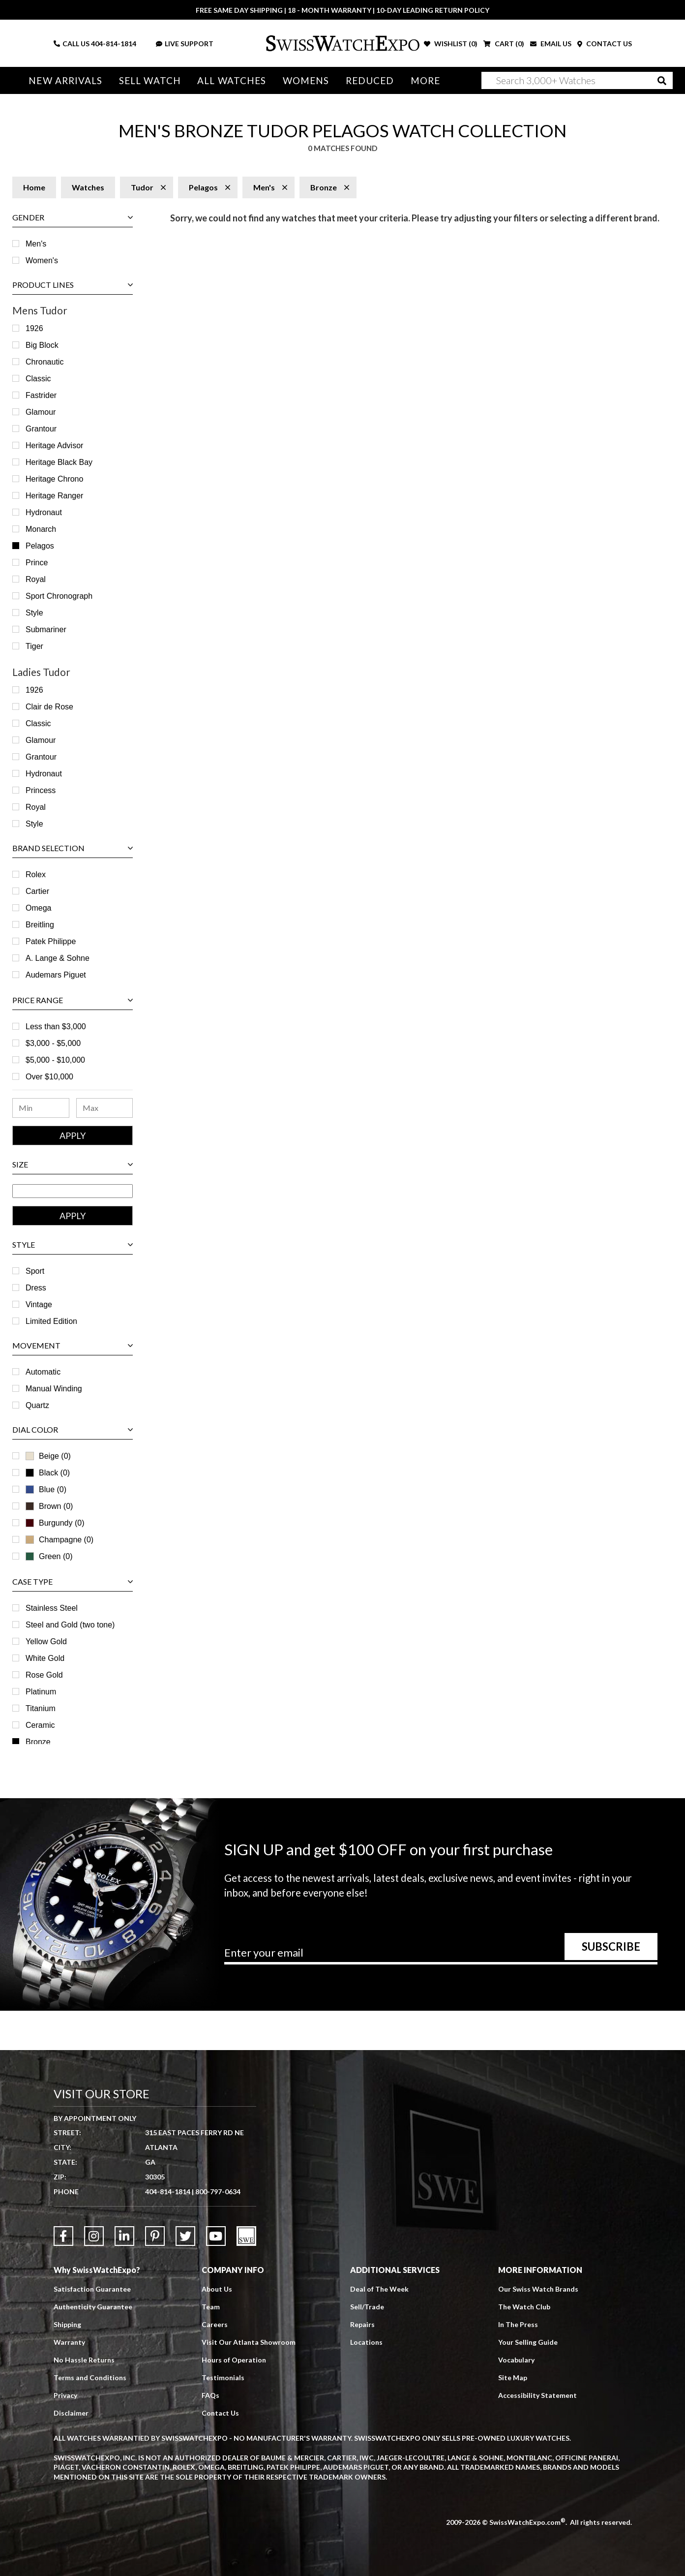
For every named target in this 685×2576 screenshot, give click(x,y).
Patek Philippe (51, 941)
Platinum (41, 1691)
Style (34, 613)
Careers (215, 2324)
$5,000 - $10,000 (55, 1060)
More (425, 80)
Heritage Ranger (54, 495)
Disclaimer (71, 2413)
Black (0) (48, 1473)
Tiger (34, 646)
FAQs (210, 2395)
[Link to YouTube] (216, 2236)
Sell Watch (150, 80)
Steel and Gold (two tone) (70, 1625)
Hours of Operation (234, 2360)
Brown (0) (49, 1506)
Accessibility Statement (537, 2395)
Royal (36, 579)
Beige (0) (48, 1456)
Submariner (46, 629)
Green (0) (49, 1556)
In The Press (518, 2324)
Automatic (43, 1372)
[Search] (577, 80)
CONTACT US (604, 43)
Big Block (42, 345)
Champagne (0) (59, 1539)
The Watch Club (524, 2306)
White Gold (45, 1658)
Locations (366, 2342)
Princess (41, 790)
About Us (217, 2289)
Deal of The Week (379, 2289)
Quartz (37, 1405)
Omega (38, 908)
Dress (36, 1288)
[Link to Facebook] (63, 2236)
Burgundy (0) (55, 1523)
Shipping (67, 2324)
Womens (306, 80)
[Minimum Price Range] (40, 1108)
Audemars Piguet (56, 975)
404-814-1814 (113, 43)
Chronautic (44, 362)
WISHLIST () (450, 43)
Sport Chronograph (59, 596)
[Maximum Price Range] (104, 1108)
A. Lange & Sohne (57, 958)
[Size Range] (72, 1191)
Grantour (41, 429)
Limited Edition (51, 1321)
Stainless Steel (52, 1608)
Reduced (370, 80)
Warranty (69, 2342)
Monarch (41, 529)
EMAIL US (550, 43)
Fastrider (41, 395)
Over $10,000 (49, 1077)
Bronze (38, 1742)
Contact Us (220, 2413)
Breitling (40, 924)
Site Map (512, 2377)
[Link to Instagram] (94, 2236)
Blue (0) (46, 1489)
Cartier (37, 891)
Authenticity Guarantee (93, 2306)
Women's (42, 260)
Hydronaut (44, 512)
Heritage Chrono (54, 479)
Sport (35, 1271)
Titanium (41, 1708)
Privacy (65, 2395)
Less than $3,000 (56, 1026)
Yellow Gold (46, 1641)
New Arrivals (65, 80)
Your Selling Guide (528, 2342)
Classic (38, 378)
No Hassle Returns (84, 2360)
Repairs (362, 2324)
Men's (36, 244)
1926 (34, 328)
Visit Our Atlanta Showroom (249, 2342)
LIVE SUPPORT (184, 43)
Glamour (41, 412)
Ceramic (40, 1725)
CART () (503, 43)
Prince (37, 562)
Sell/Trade (367, 2306)
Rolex (36, 874)
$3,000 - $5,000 (53, 1043)
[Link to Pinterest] (155, 2236)
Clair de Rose (49, 707)
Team (211, 2306)
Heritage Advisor (54, 445)
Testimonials (223, 2377)
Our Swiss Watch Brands (538, 2289)
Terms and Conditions (90, 2377)
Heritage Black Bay (59, 462)
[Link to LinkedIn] (124, 2236)
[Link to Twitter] (185, 2236)
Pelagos (40, 546)
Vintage (39, 1304)
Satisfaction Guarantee (92, 2289)
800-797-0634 (217, 2191)
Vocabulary (516, 2360)
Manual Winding (54, 1388)
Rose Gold (44, 1675)
